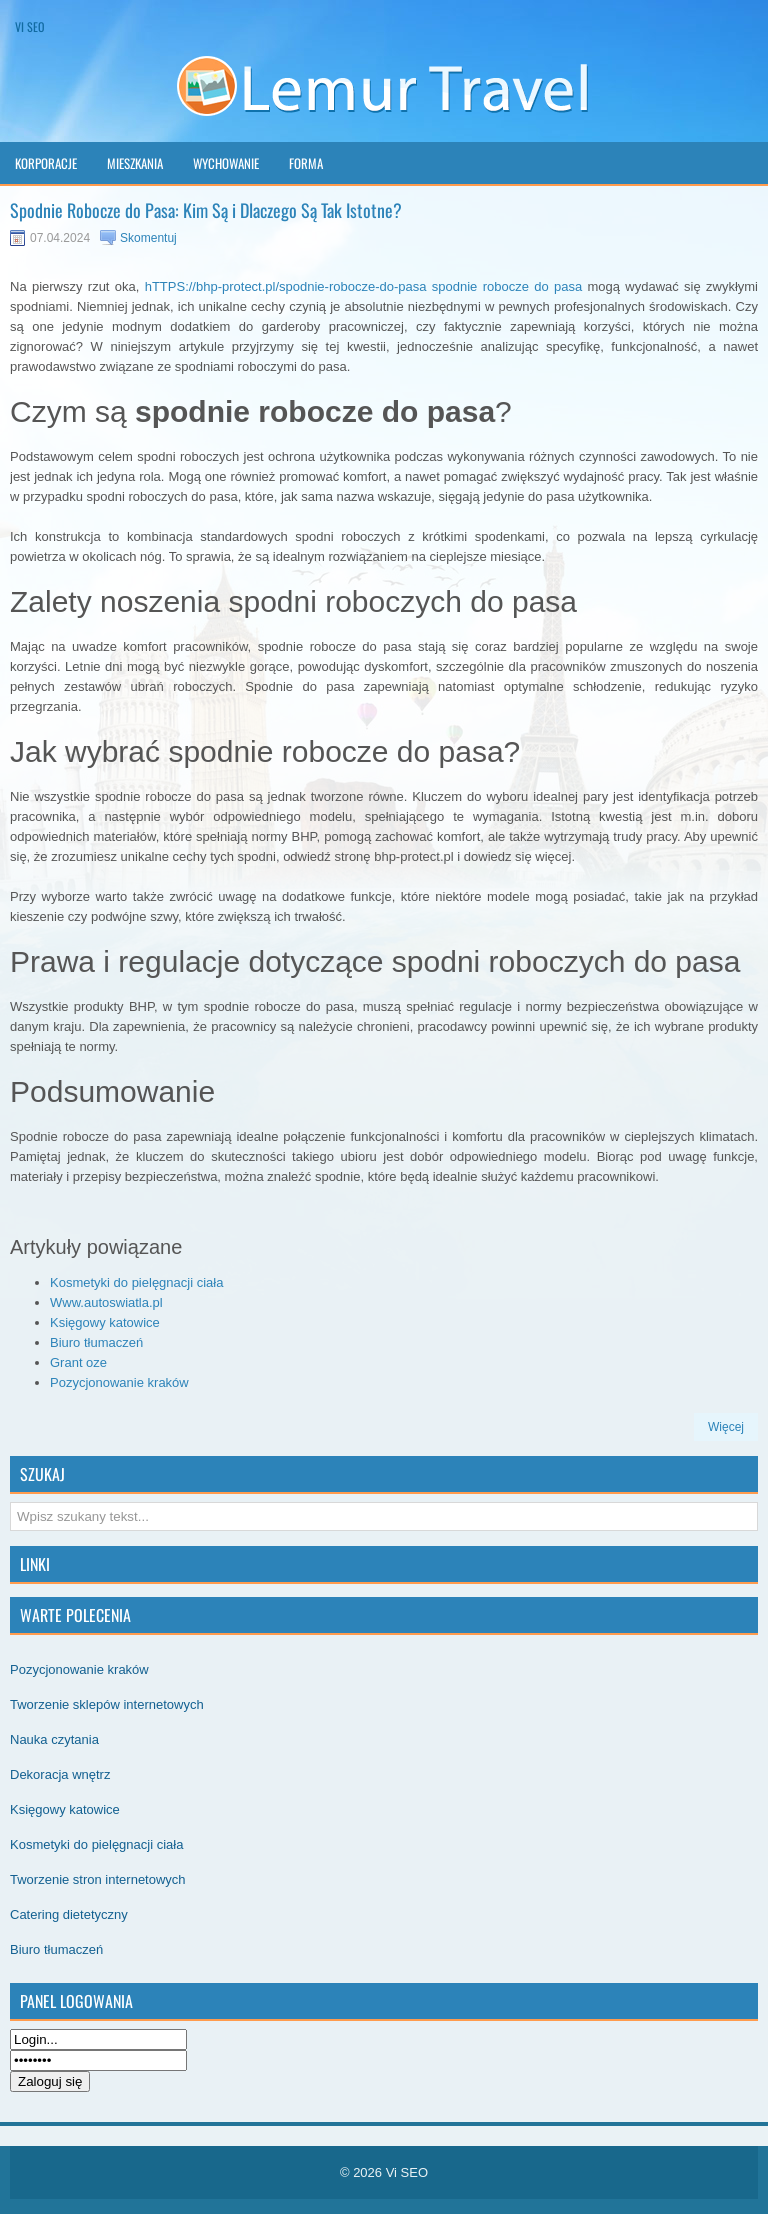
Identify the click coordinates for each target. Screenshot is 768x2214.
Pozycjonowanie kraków (119, 1382)
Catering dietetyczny (69, 1914)
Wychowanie (226, 163)
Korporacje (46, 163)
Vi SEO (29, 26)
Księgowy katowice (105, 1322)
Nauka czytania (54, 1739)
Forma (306, 163)
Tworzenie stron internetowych (98, 1879)
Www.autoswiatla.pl (106, 1302)
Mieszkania (135, 163)
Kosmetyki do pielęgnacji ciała (136, 1282)
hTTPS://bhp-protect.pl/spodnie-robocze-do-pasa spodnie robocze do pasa (364, 286)
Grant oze (78, 1362)
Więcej (726, 1427)
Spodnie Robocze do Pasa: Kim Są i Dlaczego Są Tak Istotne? (206, 210)
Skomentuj (148, 238)
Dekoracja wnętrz (60, 1774)
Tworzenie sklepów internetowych (107, 1704)
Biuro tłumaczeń (96, 1342)
